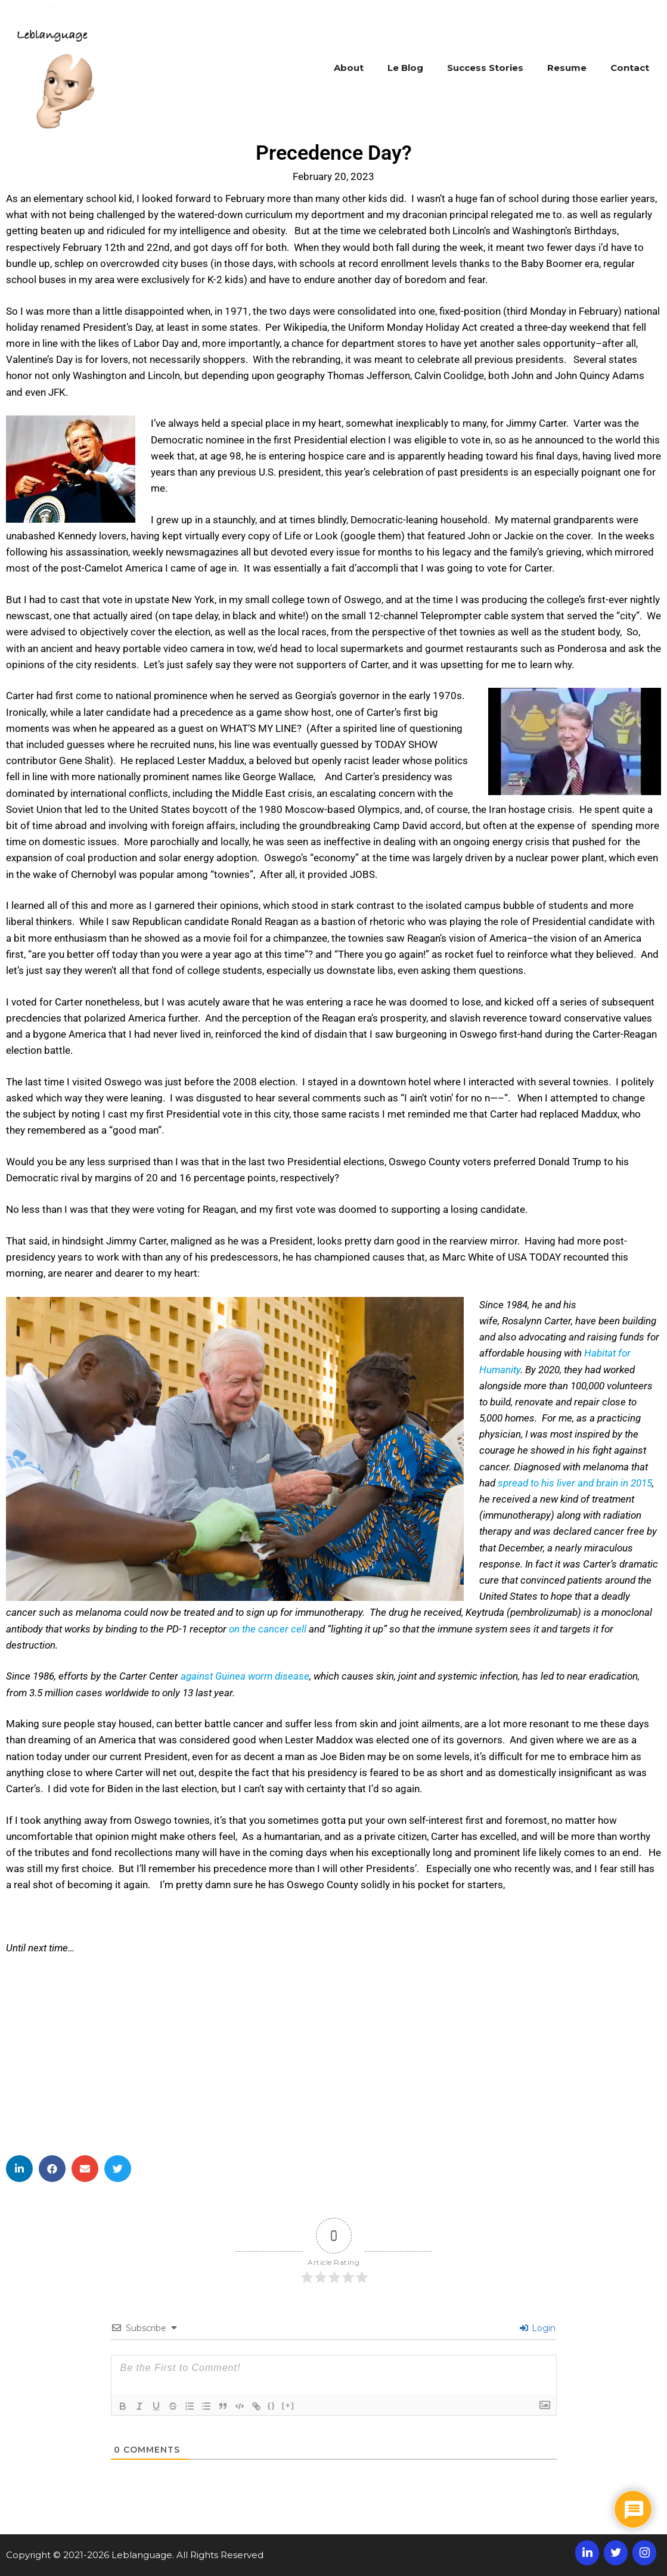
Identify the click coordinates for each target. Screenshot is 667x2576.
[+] (288, 2405)
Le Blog (405, 67)
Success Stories (485, 67)
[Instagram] (644, 2552)
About (349, 67)
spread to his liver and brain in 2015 (575, 1483)
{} (272, 2405)
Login (538, 2328)
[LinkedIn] (587, 2552)
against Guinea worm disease (245, 1676)
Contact (629, 67)
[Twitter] (616, 2552)
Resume (567, 67)
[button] (19, 2168)
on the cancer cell (267, 1629)
